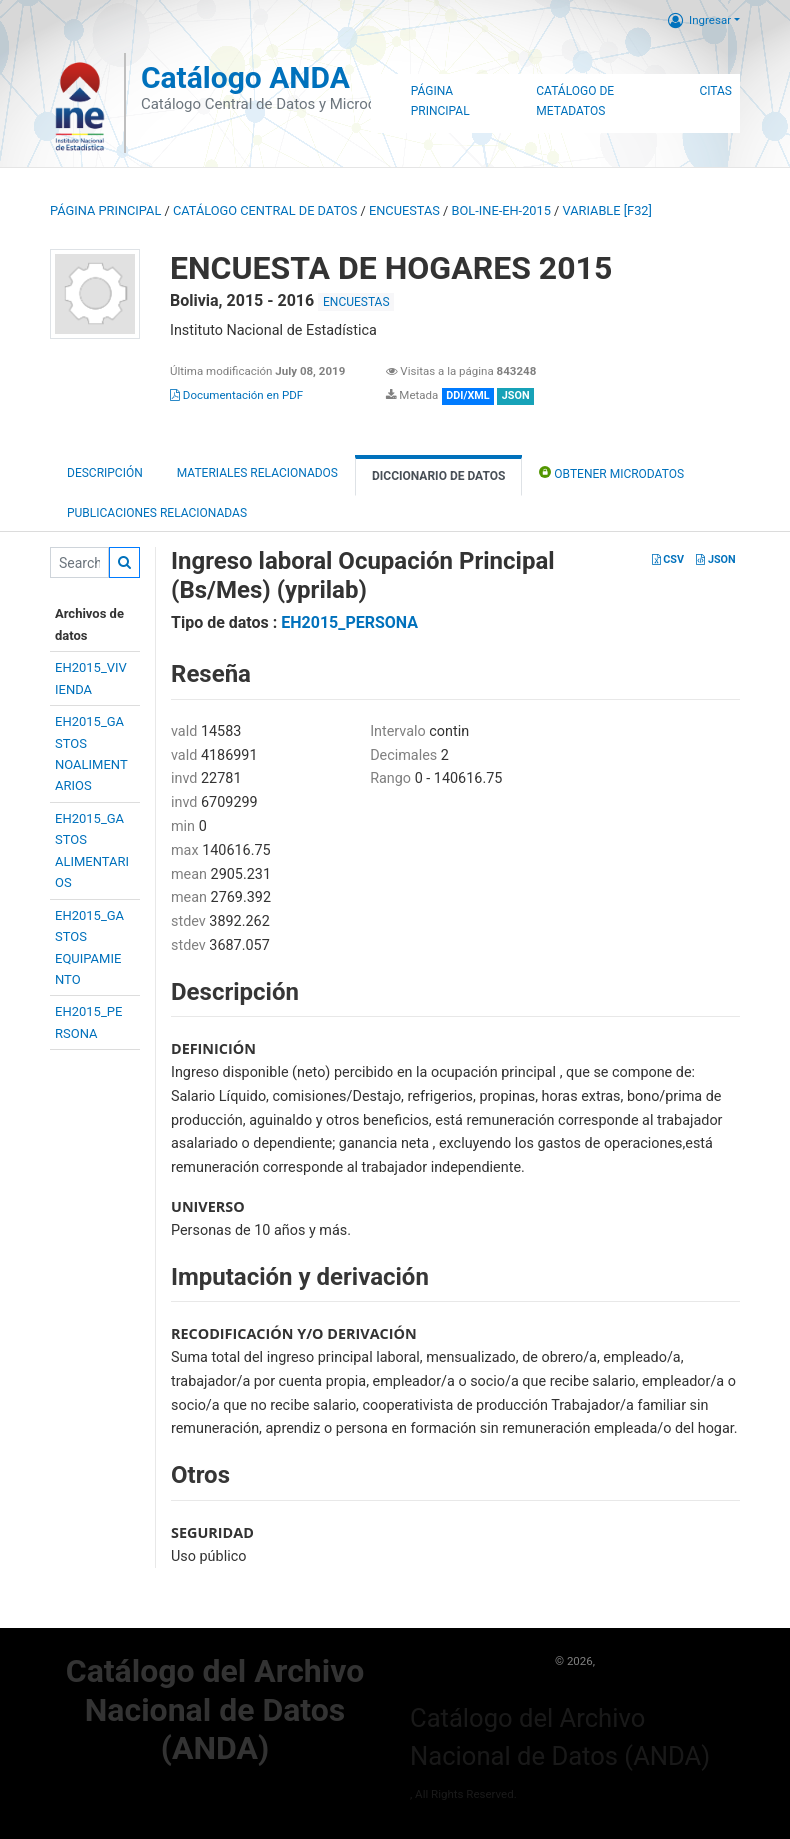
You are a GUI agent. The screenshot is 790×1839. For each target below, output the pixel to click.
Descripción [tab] (105, 473)
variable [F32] (607, 210)
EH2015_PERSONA (349, 622)
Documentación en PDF (236, 395)
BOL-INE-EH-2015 (501, 210)
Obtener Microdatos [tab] (611, 472)
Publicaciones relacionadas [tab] (157, 513)
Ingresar (699, 20)
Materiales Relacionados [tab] (257, 473)
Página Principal (440, 101)
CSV (668, 559)
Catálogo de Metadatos (575, 101)
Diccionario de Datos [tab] (438, 476)
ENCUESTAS (404, 210)
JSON (715, 559)
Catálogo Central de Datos (265, 210)
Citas (715, 91)
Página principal (105, 210)
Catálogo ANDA (245, 77)
